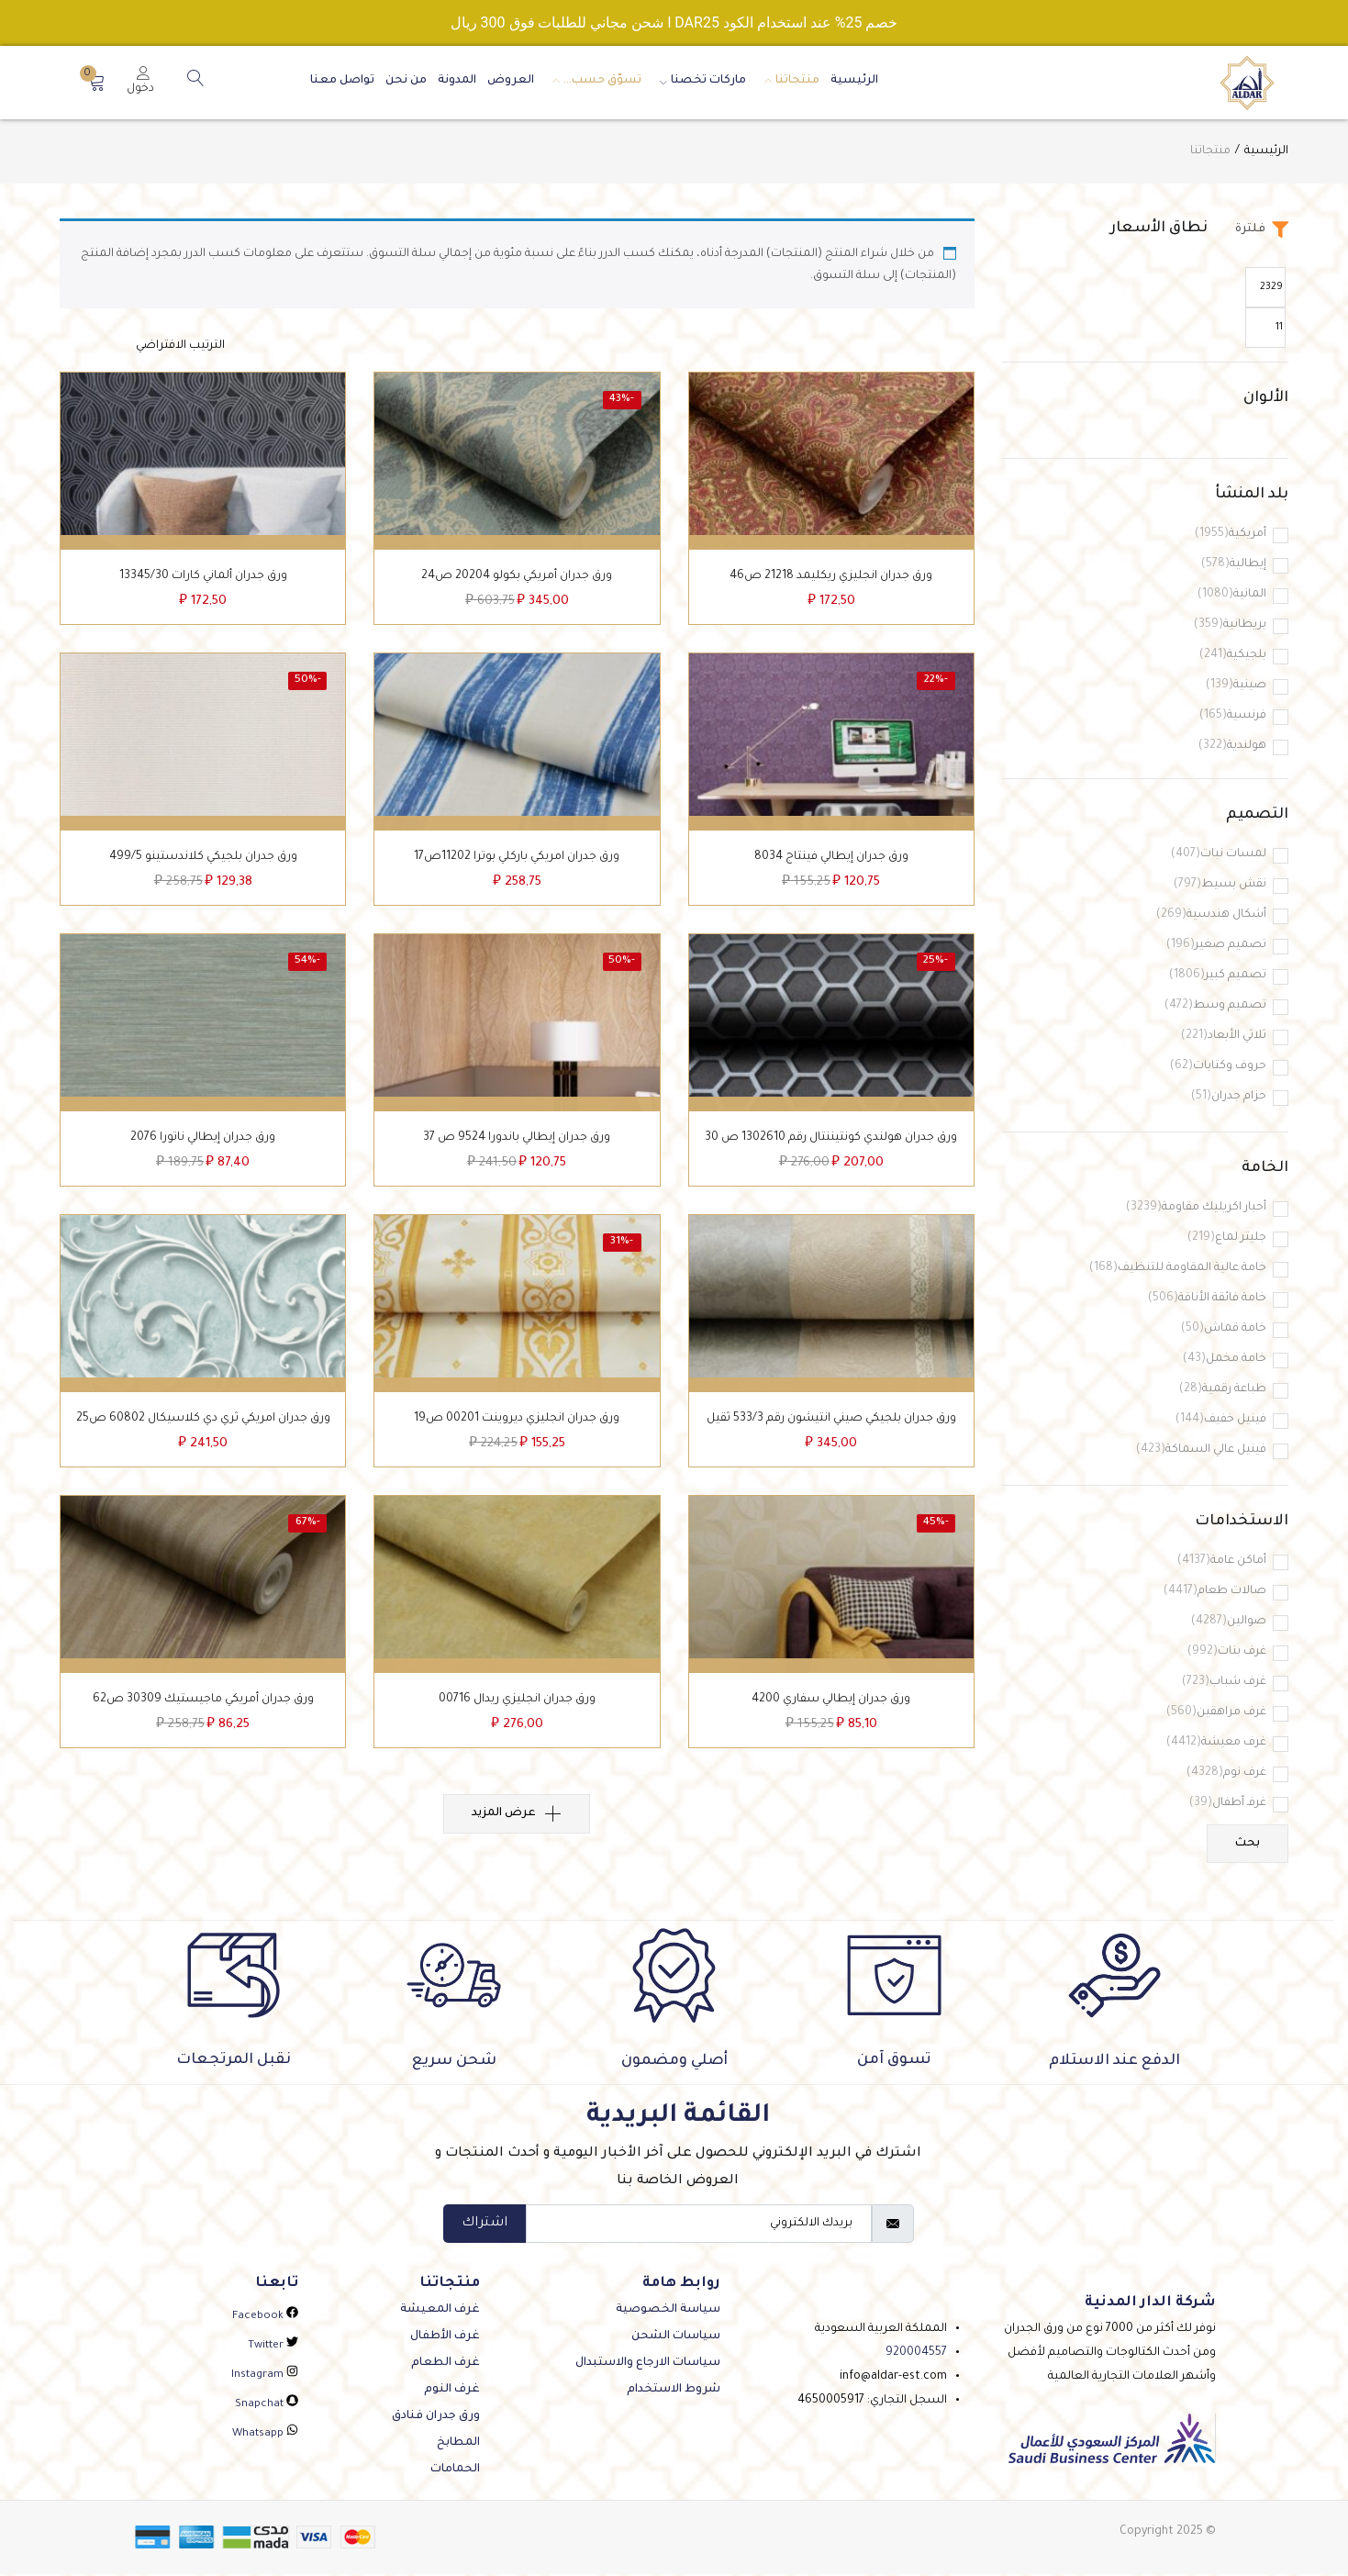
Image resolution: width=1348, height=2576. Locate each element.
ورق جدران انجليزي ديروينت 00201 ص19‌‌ (516, 1433)
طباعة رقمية (1222, 1390)
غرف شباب (1224, 1682)
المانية (1232, 595)
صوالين (1228, 1622)
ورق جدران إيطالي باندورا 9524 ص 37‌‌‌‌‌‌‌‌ (516, 1149)
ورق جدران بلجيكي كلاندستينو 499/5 (203, 864)
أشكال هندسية (1211, 915)
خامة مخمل (1224, 1359)
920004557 (916, 2354)
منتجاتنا (788, 80)
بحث (1247, 1844)
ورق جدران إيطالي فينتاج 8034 (831, 864)
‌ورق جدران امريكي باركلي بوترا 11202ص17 (516, 864)
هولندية (1232, 746)
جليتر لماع (1226, 1238)
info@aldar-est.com (893, 2378)
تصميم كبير (1217, 976)
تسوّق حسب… (593, 80)
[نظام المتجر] (142, 346)
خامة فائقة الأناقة (1207, 1299)
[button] (96, 82)
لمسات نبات (1218, 855)
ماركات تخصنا (699, 80)
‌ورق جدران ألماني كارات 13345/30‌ (203, 580)
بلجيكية (1232, 656)
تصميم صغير (1216, 946)
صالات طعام (1215, 1592)
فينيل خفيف (1220, 1420)
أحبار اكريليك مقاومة (1196, 1208)
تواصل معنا (342, 80)
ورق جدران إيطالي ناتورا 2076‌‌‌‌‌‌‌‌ (202, 1149)
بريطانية (1230, 625)
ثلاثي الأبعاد (1223, 1036)
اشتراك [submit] (484, 2225)
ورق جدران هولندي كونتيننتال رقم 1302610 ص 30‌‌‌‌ (831, 1149)
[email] (699, 2225)
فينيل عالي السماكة (1201, 1450)
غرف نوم (1226, 1773)
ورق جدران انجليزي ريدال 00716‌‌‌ (517, 1718)
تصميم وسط (1215, 1006)
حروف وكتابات (1218, 1067)
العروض (510, 80)
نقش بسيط (1220, 885)
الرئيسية (854, 80)
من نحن (406, 80)
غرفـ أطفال (1227, 1804)
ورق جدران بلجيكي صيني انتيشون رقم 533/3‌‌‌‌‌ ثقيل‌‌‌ (831, 1433)
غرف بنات (1226, 1652)
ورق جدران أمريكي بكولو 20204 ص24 (516, 580)
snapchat (266, 2407)
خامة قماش (1223, 1329)
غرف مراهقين (1216, 1713)
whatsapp (265, 2436)
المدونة (457, 80)
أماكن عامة (1221, 1561)
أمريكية (1230, 534)
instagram (264, 2377)
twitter (273, 2348)
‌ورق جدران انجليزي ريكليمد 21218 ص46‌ (831, 580)
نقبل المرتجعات (233, 2062)
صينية (1236, 686)
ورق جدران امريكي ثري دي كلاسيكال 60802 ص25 (203, 1433)
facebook (265, 2319)
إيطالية (1233, 565)
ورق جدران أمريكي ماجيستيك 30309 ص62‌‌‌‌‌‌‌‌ (203, 1718)
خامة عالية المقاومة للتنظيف (1177, 1269)
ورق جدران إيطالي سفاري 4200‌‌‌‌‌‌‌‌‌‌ (831, 1718)
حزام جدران (1228, 1097)
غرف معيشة (1216, 1743)
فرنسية (1232, 716)
